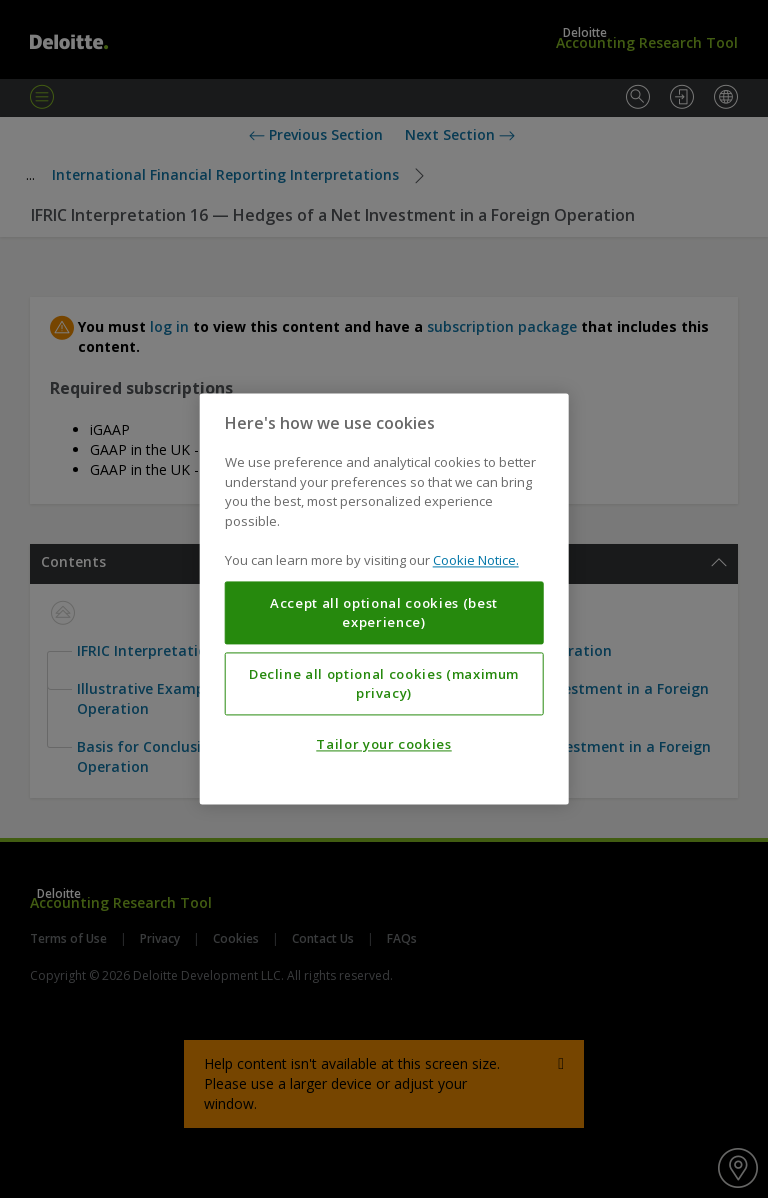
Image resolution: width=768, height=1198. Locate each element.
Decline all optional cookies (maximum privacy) (384, 684)
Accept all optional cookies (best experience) (384, 613)
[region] (384, 598)
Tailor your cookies (383, 745)
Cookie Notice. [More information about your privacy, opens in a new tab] (476, 561)
